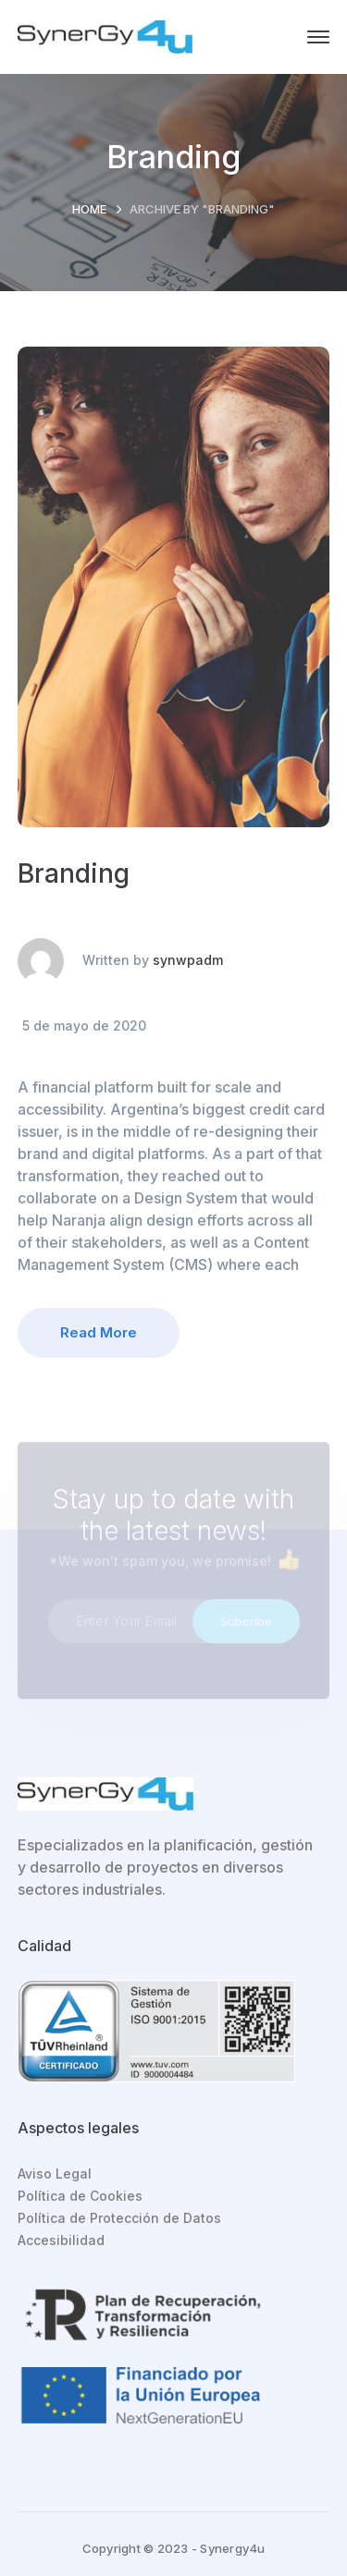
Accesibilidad (61, 2240)
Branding (74, 873)
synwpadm (188, 960)
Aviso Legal (55, 2173)
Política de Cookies (80, 2196)
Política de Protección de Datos (119, 2218)
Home (89, 208)
